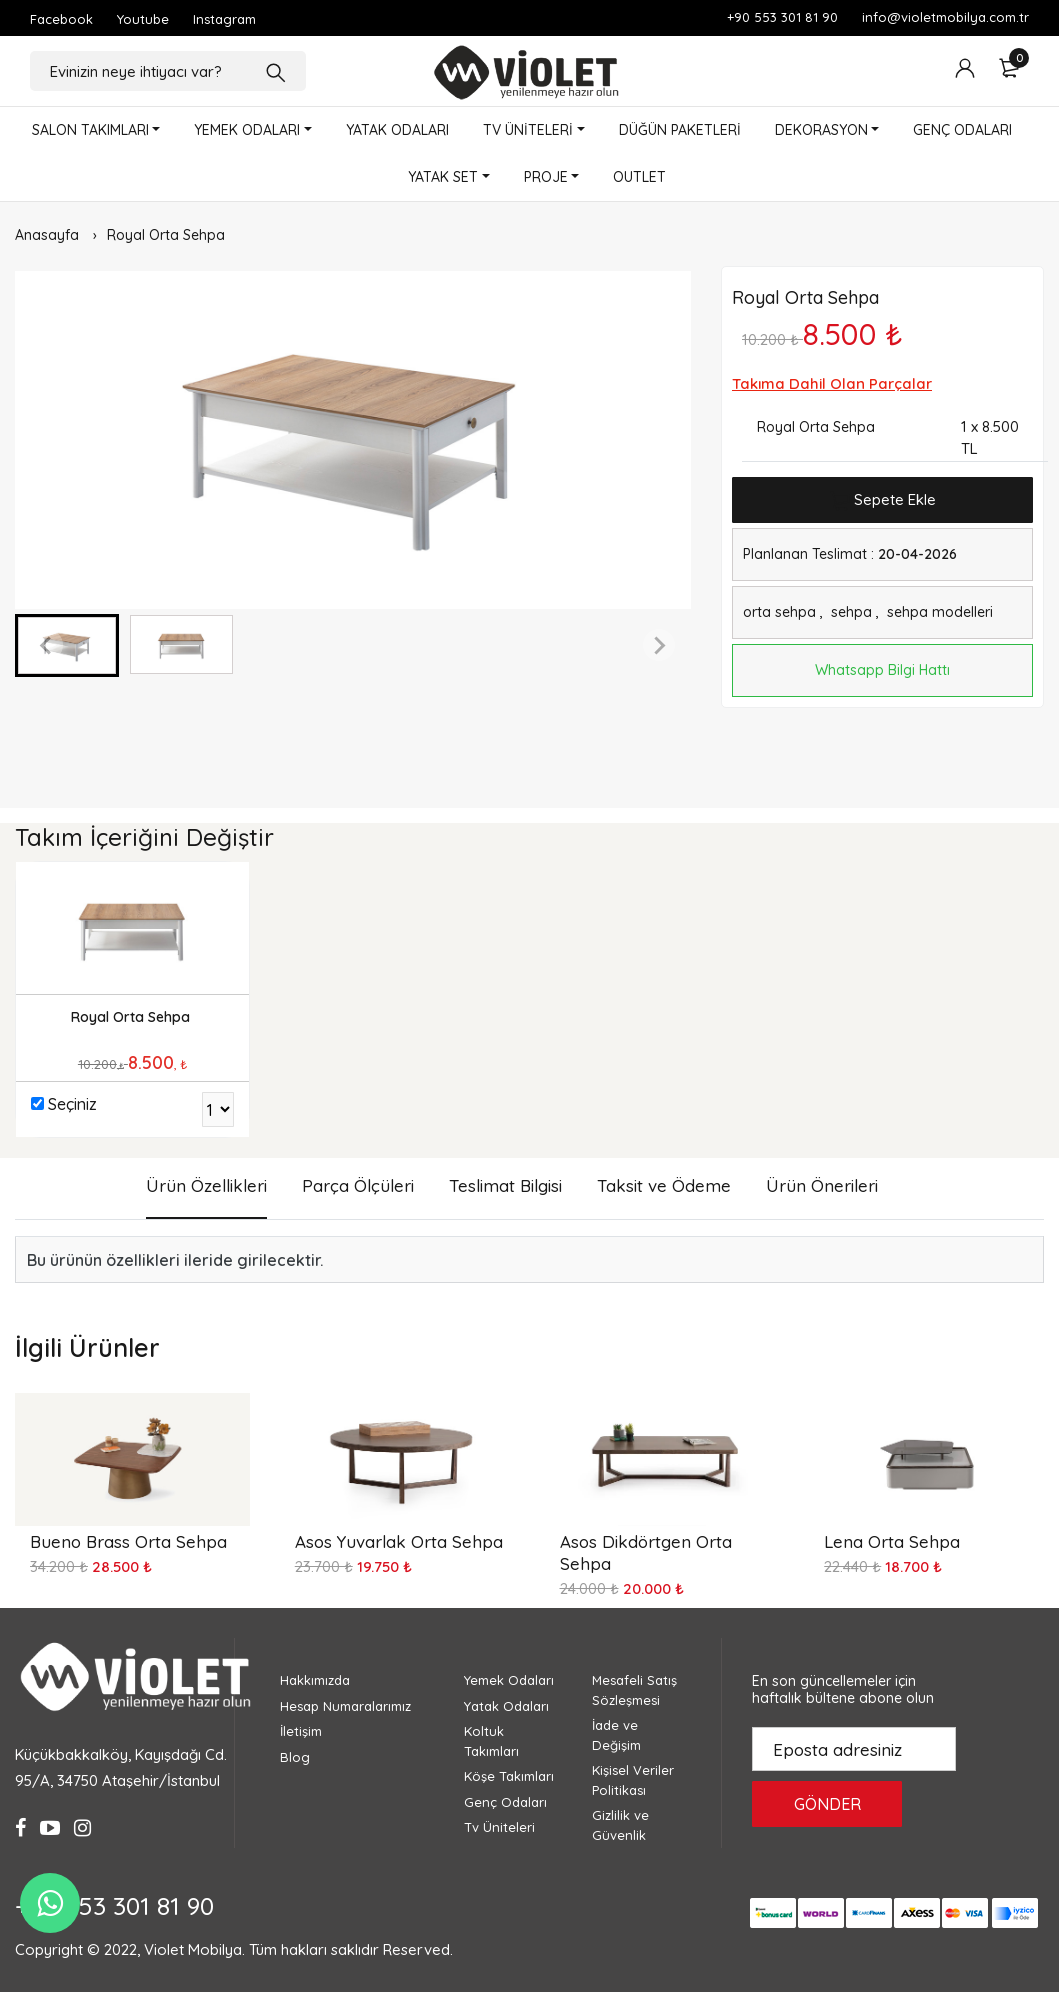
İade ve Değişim (616, 1735)
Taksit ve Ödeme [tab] (664, 1185)
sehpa (851, 612)
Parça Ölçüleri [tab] (358, 1185)
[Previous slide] (47, 645)
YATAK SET (443, 177)
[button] (67, 645)
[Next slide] (659, 645)
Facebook (61, 19)
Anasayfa (47, 235)
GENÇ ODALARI (962, 130)
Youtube (143, 19)
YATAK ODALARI (397, 130)
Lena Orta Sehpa (892, 1541)
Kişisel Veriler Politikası (633, 1780)
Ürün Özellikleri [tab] (206, 1185)
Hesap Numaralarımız (345, 1706)
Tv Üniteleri (499, 1827)
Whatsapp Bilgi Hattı (882, 670)
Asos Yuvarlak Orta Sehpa (399, 1541)
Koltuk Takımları (491, 1741)
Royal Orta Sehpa (166, 235)
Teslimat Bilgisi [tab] (505, 1185)
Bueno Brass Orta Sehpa (128, 1541)
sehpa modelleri (940, 612)
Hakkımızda (315, 1680)
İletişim (301, 1731)
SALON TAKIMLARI (90, 130)
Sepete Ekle (883, 500)
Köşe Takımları (509, 1776)
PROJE (546, 177)
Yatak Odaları (506, 1706)
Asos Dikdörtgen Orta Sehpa (646, 1552)
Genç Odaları (505, 1802)
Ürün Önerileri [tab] (822, 1185)
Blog (295, 1757)
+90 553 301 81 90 (782, 17)
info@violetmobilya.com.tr (945, 17)
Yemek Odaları (509, 1680)
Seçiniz (72, 1104)
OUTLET (639, 177)
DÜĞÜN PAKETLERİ (680, 130)
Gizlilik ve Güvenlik (620, 1825)
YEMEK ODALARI (247, 130)
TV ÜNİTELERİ (528, 130)
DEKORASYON (821, 130)
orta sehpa (779, 612)
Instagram (224, 19)
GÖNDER (827, 1804)
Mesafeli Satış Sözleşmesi (634, 1690)
